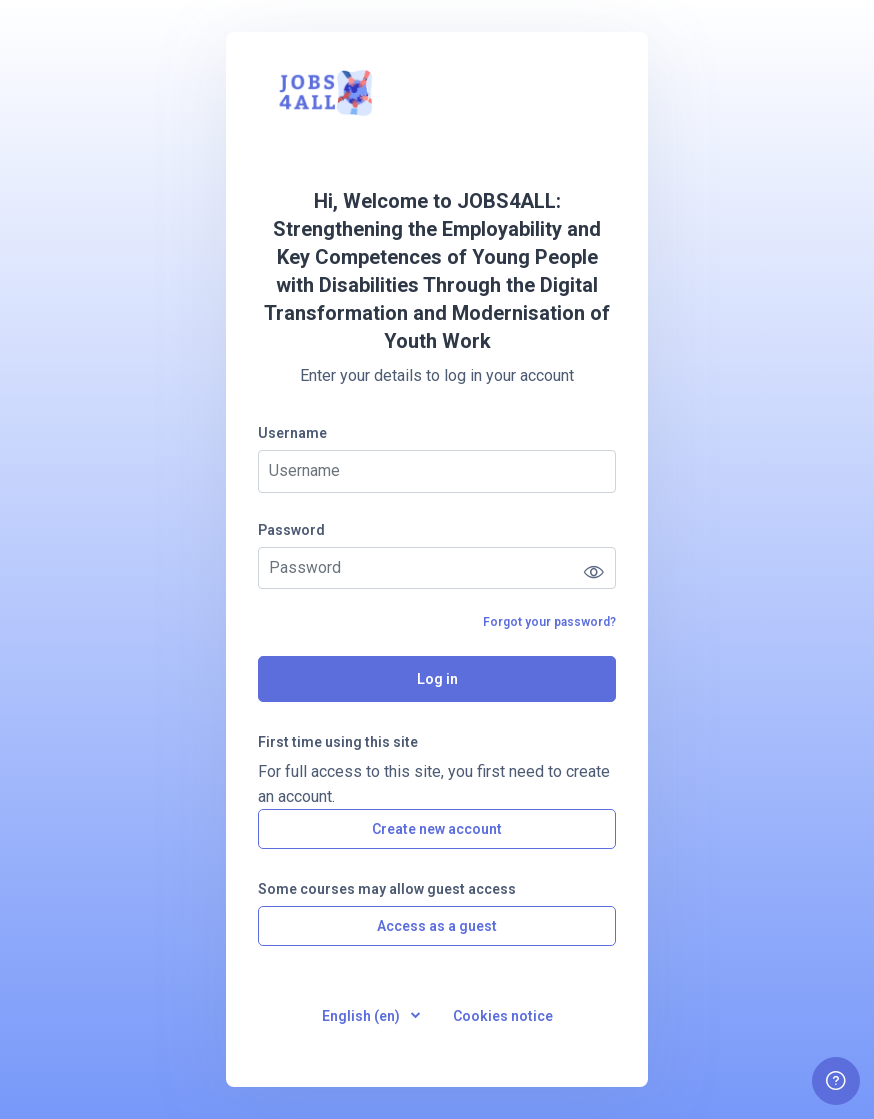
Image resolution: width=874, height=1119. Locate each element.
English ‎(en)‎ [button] (362, 1016)
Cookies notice (503, 1016)
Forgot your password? (549, 622)
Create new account (437, 829)
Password (291, 530)
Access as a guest (437, 926)
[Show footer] (836, 1081)
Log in (437, 679)
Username (292, 433)
